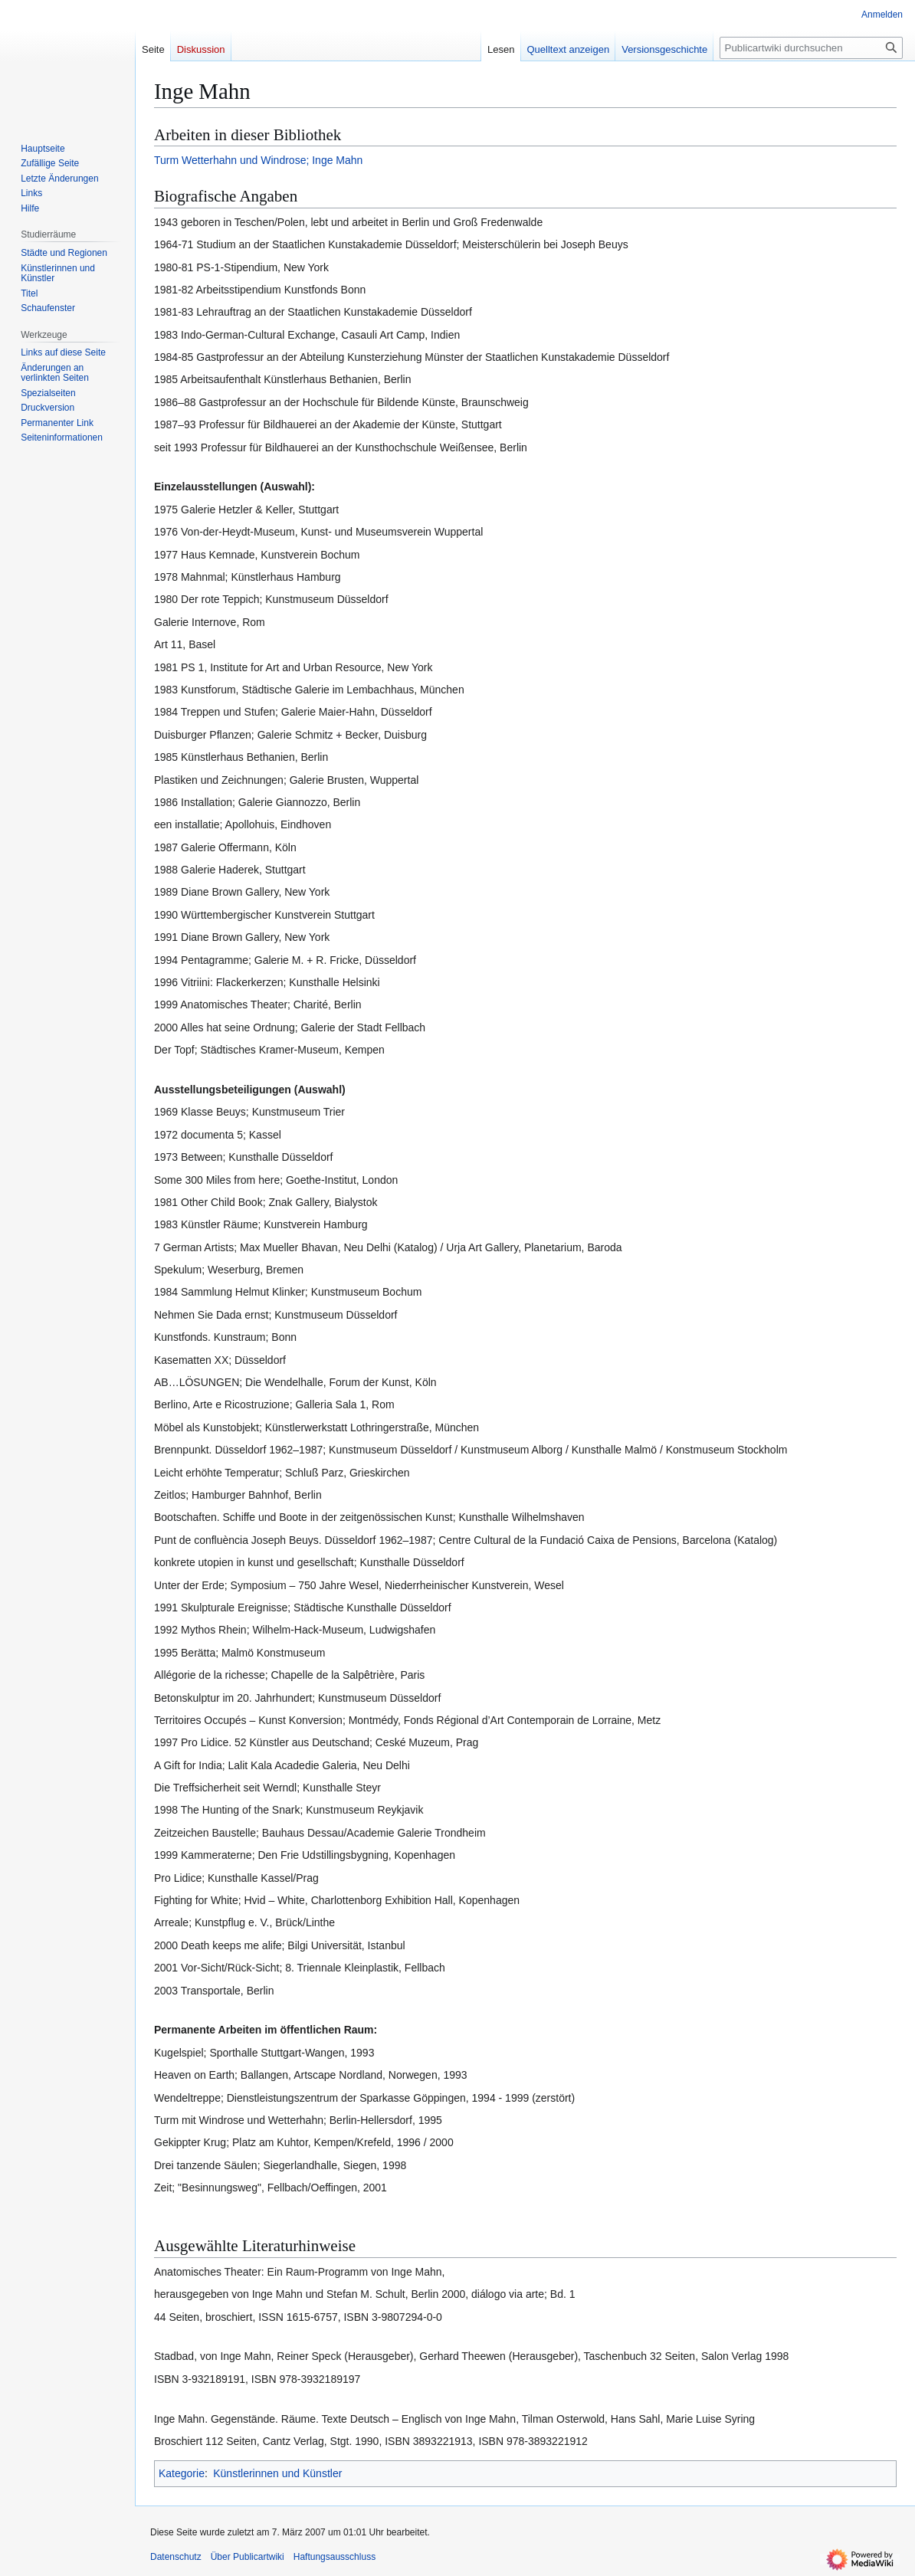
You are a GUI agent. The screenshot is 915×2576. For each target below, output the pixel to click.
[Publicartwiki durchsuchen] (811, 48)
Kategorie (182, 2473)
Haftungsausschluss (335, 2556)
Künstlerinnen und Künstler (277, 2473)
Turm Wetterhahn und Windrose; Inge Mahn (258, 160)
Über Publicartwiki (247, 2556)
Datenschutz (176, 2556)
